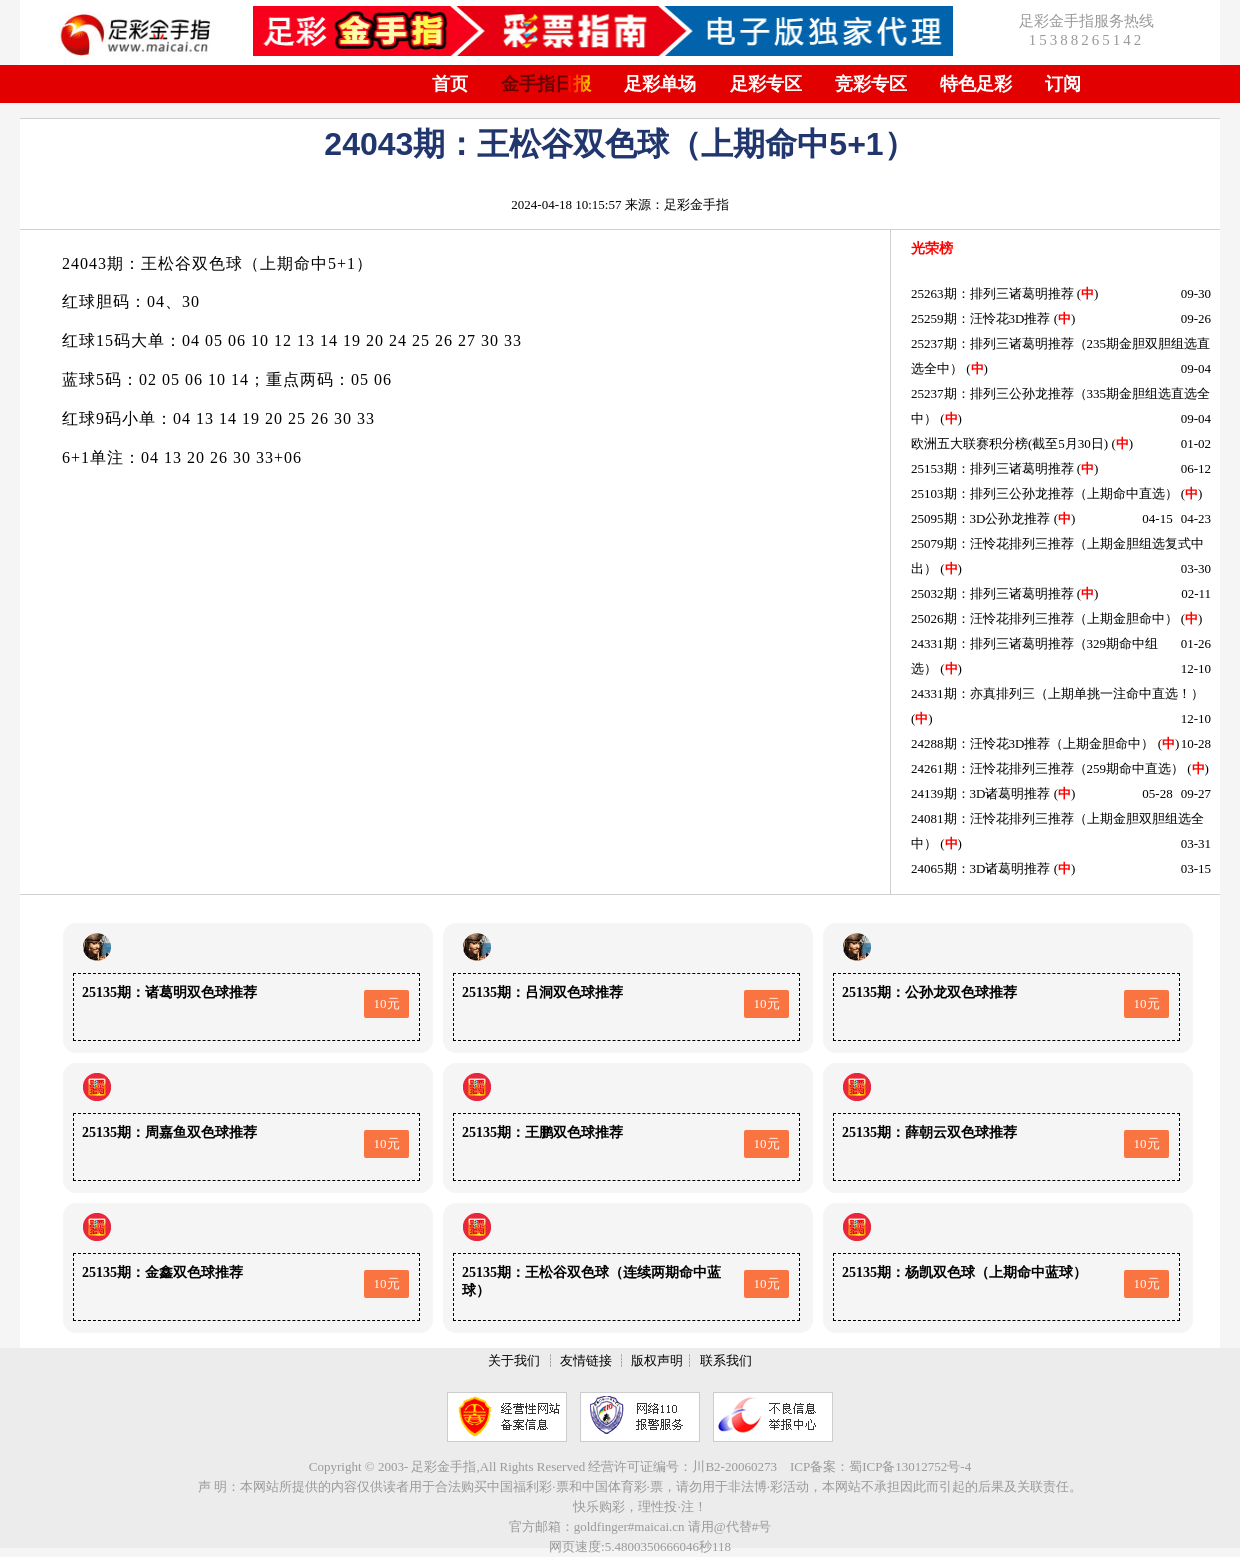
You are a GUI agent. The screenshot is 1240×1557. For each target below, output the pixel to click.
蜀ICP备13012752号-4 (910, 1466)
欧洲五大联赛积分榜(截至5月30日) (1009, 443)
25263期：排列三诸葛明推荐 (992, 293)
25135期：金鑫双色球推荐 (162, 1272)
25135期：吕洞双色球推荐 (542, 992)
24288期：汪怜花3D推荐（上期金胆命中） (1032, 743)
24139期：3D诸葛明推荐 (980, 793)
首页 (450, 84)
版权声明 (657, 1360)
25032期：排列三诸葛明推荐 (992, 593)
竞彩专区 (871, 84)
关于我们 (514, 1360)
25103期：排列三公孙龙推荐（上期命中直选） (1044, 493)
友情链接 (586, 1360)
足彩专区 (766, 84)
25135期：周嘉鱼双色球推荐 (169, 1132)
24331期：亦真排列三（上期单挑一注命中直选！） (1057, 693)
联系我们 (726, 1360)
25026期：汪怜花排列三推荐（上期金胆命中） (1044, 618)
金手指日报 (546, 84)
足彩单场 (660, 84)
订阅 (1063, 84)
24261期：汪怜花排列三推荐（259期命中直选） (1047, 768)
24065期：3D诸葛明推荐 (980, 868)
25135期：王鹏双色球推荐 (542, 1132)
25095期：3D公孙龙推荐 (980, 518)
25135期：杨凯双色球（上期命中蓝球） (964, 1272)
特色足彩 (976, 84)
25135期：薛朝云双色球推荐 (929, 1132)
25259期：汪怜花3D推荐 (980, 318)
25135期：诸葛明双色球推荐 (169, 992)
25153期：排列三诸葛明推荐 (992, 468)
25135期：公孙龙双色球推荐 (929, 992)
